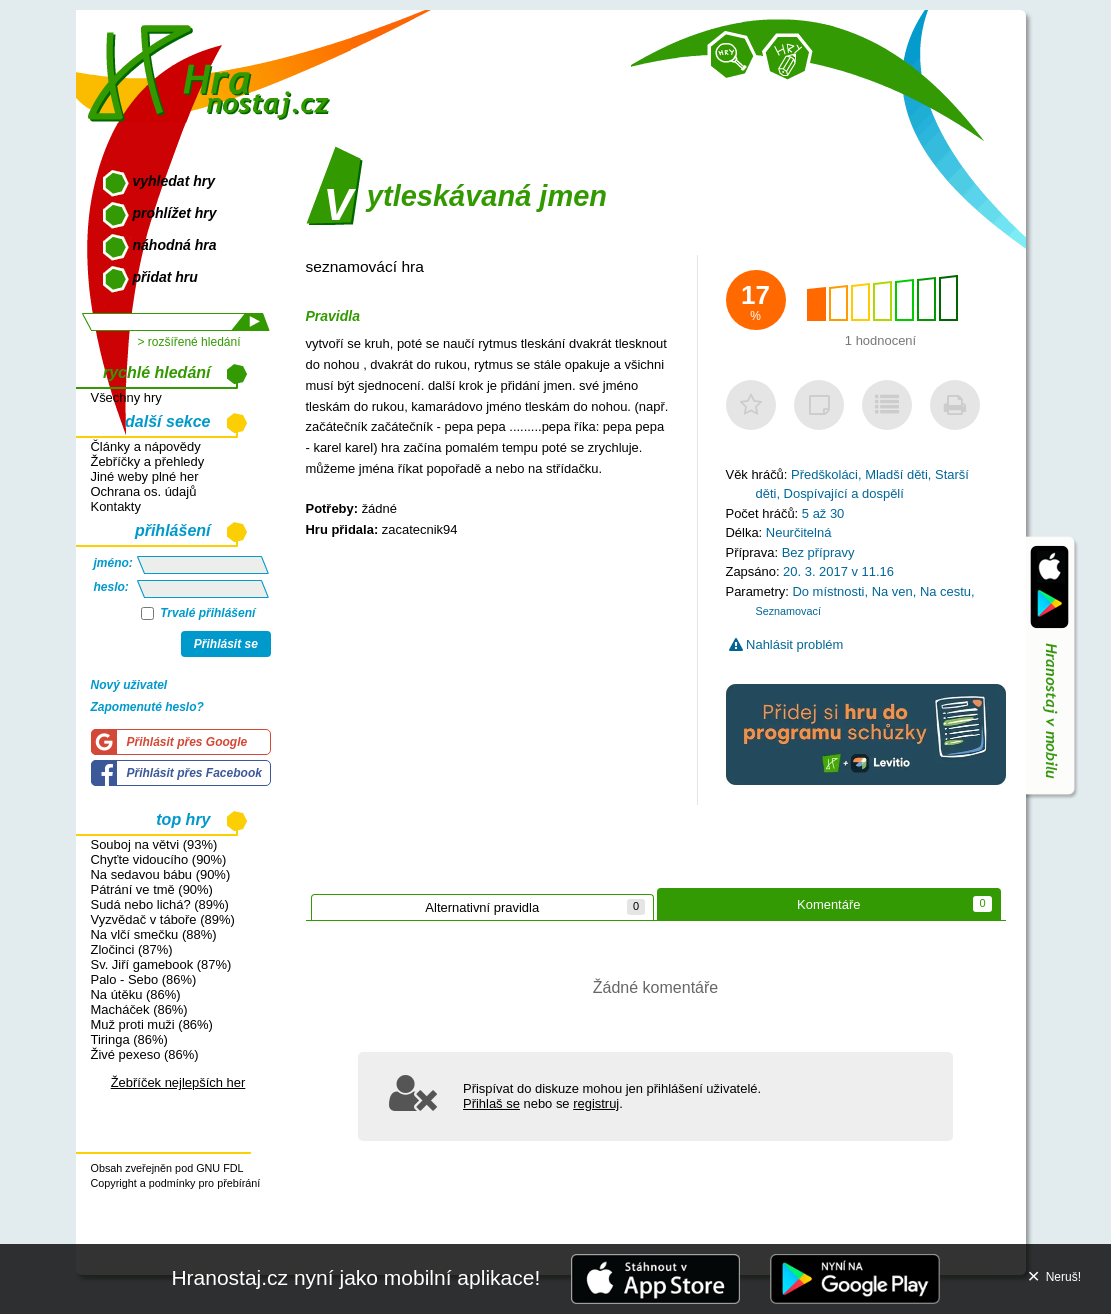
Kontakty (116, 506)
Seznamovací (788, 611)
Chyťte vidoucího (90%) (159, 859)
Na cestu (945, 591)
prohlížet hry (175, 213)
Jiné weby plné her (145, 476)
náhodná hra (175, 245)
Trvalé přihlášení (198, 613)
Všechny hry (126, 397)
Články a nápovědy (146, 446)
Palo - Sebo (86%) (144, 979)
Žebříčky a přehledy (148, 461)
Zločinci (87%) (132, 949)
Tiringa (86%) (129, 1039)
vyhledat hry (174, 181)
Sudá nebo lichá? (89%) (160, 904)
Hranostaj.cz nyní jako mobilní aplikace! (355, 1277)
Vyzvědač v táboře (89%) (163, 919)
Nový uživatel (129, 685)
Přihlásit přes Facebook (194, 773)
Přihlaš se (491, 1103)
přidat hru (165, 277)
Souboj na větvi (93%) (154, 844)
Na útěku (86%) (136, 994)
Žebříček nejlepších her (178, 1082)
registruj (596, 1103)
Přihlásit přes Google (187, 742)
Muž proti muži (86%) (152, 1024)
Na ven (892, 591)
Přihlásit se (226, 644)
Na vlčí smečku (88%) (154, 934)
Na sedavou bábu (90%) (161, 874)
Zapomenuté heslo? (147, 707)
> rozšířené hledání (188, 342)
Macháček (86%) (139, 1009)
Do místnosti (828, 591)
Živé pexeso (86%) (145, 1054)
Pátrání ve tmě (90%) (152, 889)
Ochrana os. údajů (144, 491)
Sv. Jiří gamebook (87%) (161, 964)
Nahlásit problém (786, 644)
